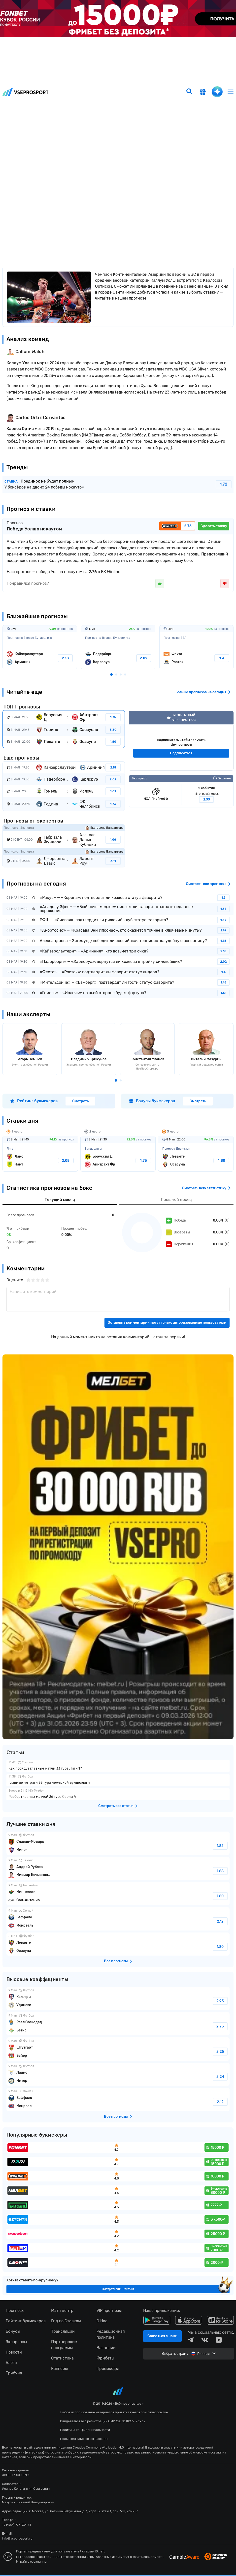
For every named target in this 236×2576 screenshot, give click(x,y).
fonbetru (118, 1288)
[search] (189, 91)
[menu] (231, 92)
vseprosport (25, 91)
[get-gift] (203, 92)
